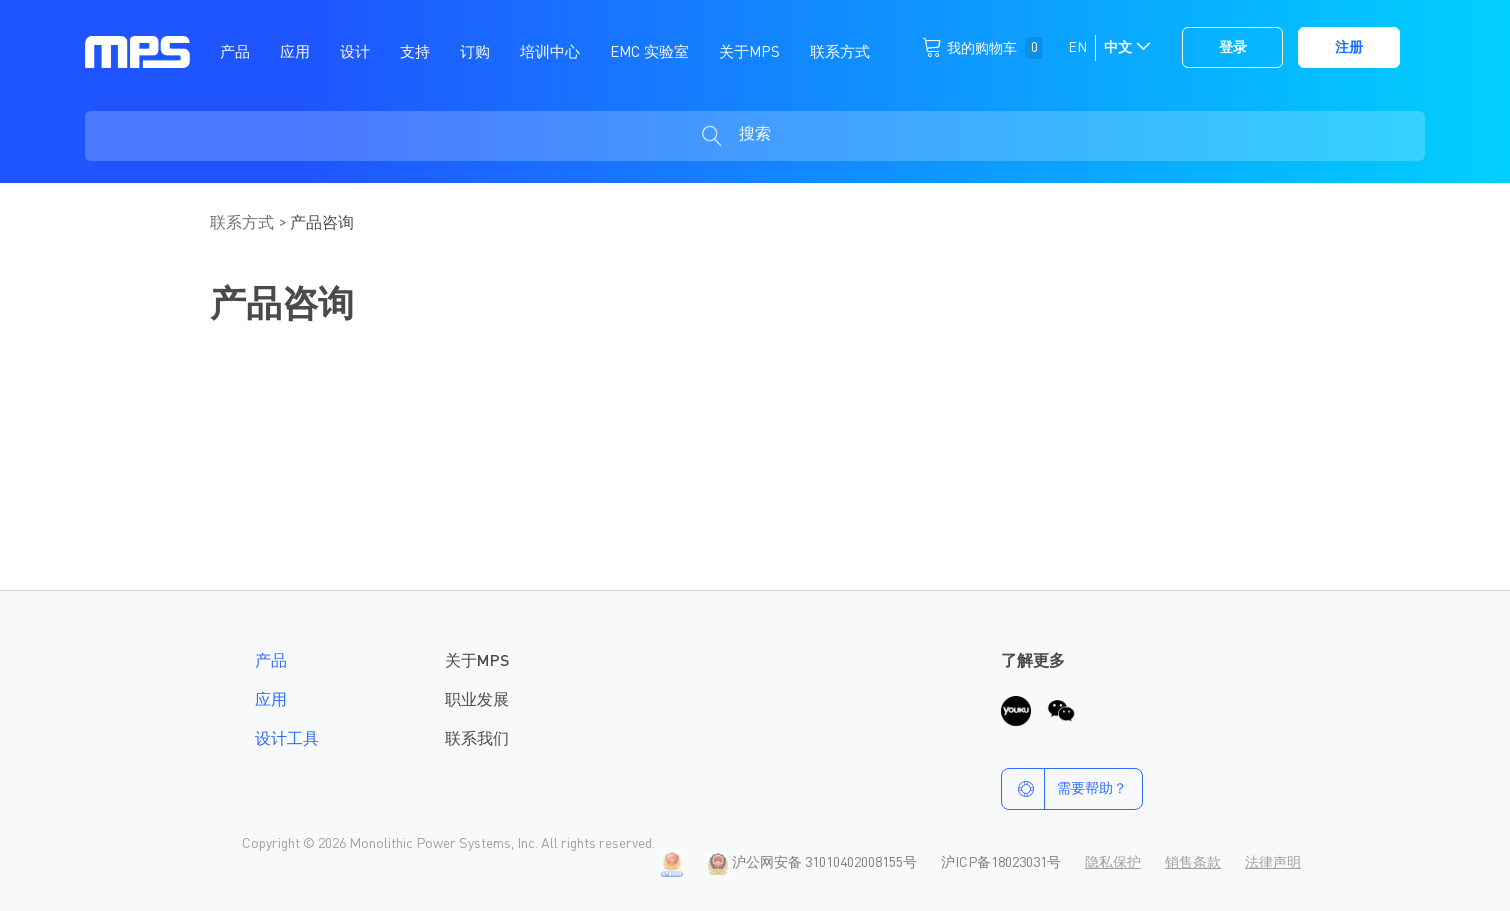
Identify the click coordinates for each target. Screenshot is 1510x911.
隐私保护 (1113, 863)
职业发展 (477, 701)
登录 (1233, 48)
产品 (271, 662)
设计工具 (287, 740)
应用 (271, 701)
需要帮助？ (1064, 789)
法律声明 (1273, 863)
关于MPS (477, 662)
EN (1077, 48)
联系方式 (244, 224)
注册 (1349, 48)
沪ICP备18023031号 (1001, 863)
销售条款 (1193, 863)
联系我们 (477, 740)
